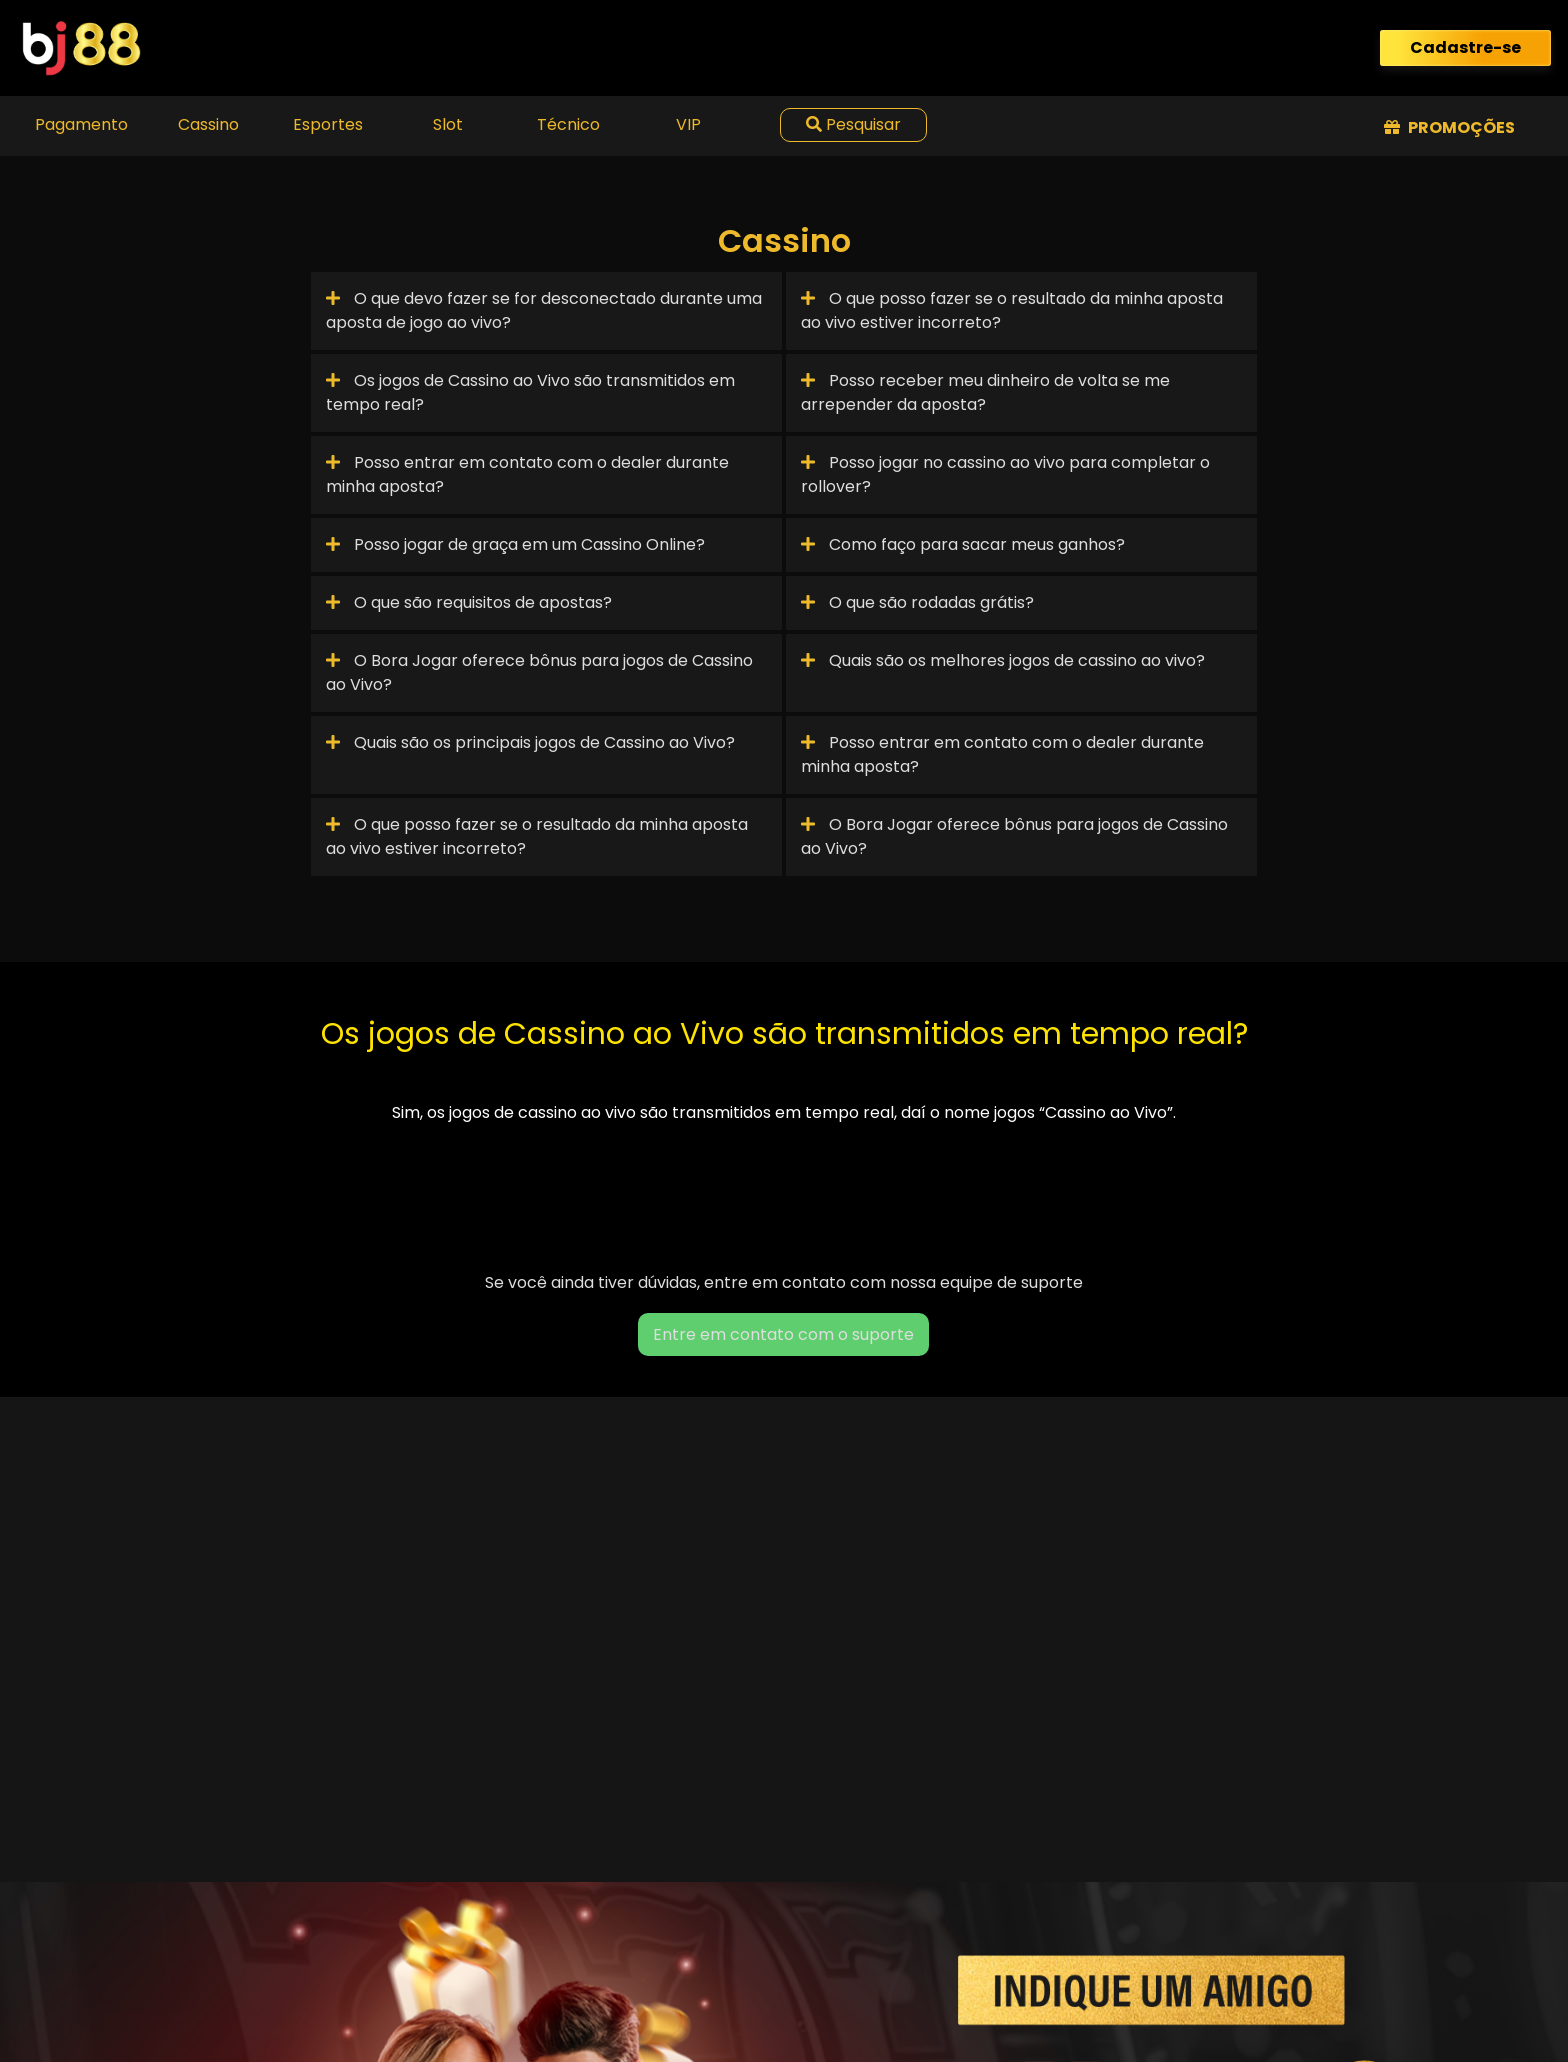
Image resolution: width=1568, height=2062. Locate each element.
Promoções (1449, 127)
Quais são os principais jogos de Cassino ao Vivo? (530, 742)
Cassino (208, 124)
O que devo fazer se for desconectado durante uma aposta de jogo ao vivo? (544, 310)
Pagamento (81, 124)
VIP (688, 124)
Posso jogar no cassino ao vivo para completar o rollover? (1005, 474)
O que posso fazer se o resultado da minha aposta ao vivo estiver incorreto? (1012, 310)
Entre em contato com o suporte (783, 1334)
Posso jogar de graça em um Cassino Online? (515, 544)
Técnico (568, 124)
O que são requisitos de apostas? (469, 602)
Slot (448, 124)
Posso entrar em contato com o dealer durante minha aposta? (527, 474)
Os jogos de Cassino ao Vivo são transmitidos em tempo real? (530, 392)
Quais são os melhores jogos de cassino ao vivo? (1003, 660)
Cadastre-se (1465, 47)
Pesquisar (853, 124)
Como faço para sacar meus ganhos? (963, 544)
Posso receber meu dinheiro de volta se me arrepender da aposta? (985, 392)
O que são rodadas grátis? (917, 602)
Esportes (328, 124)
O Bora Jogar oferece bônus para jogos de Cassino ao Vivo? (539, 672)
